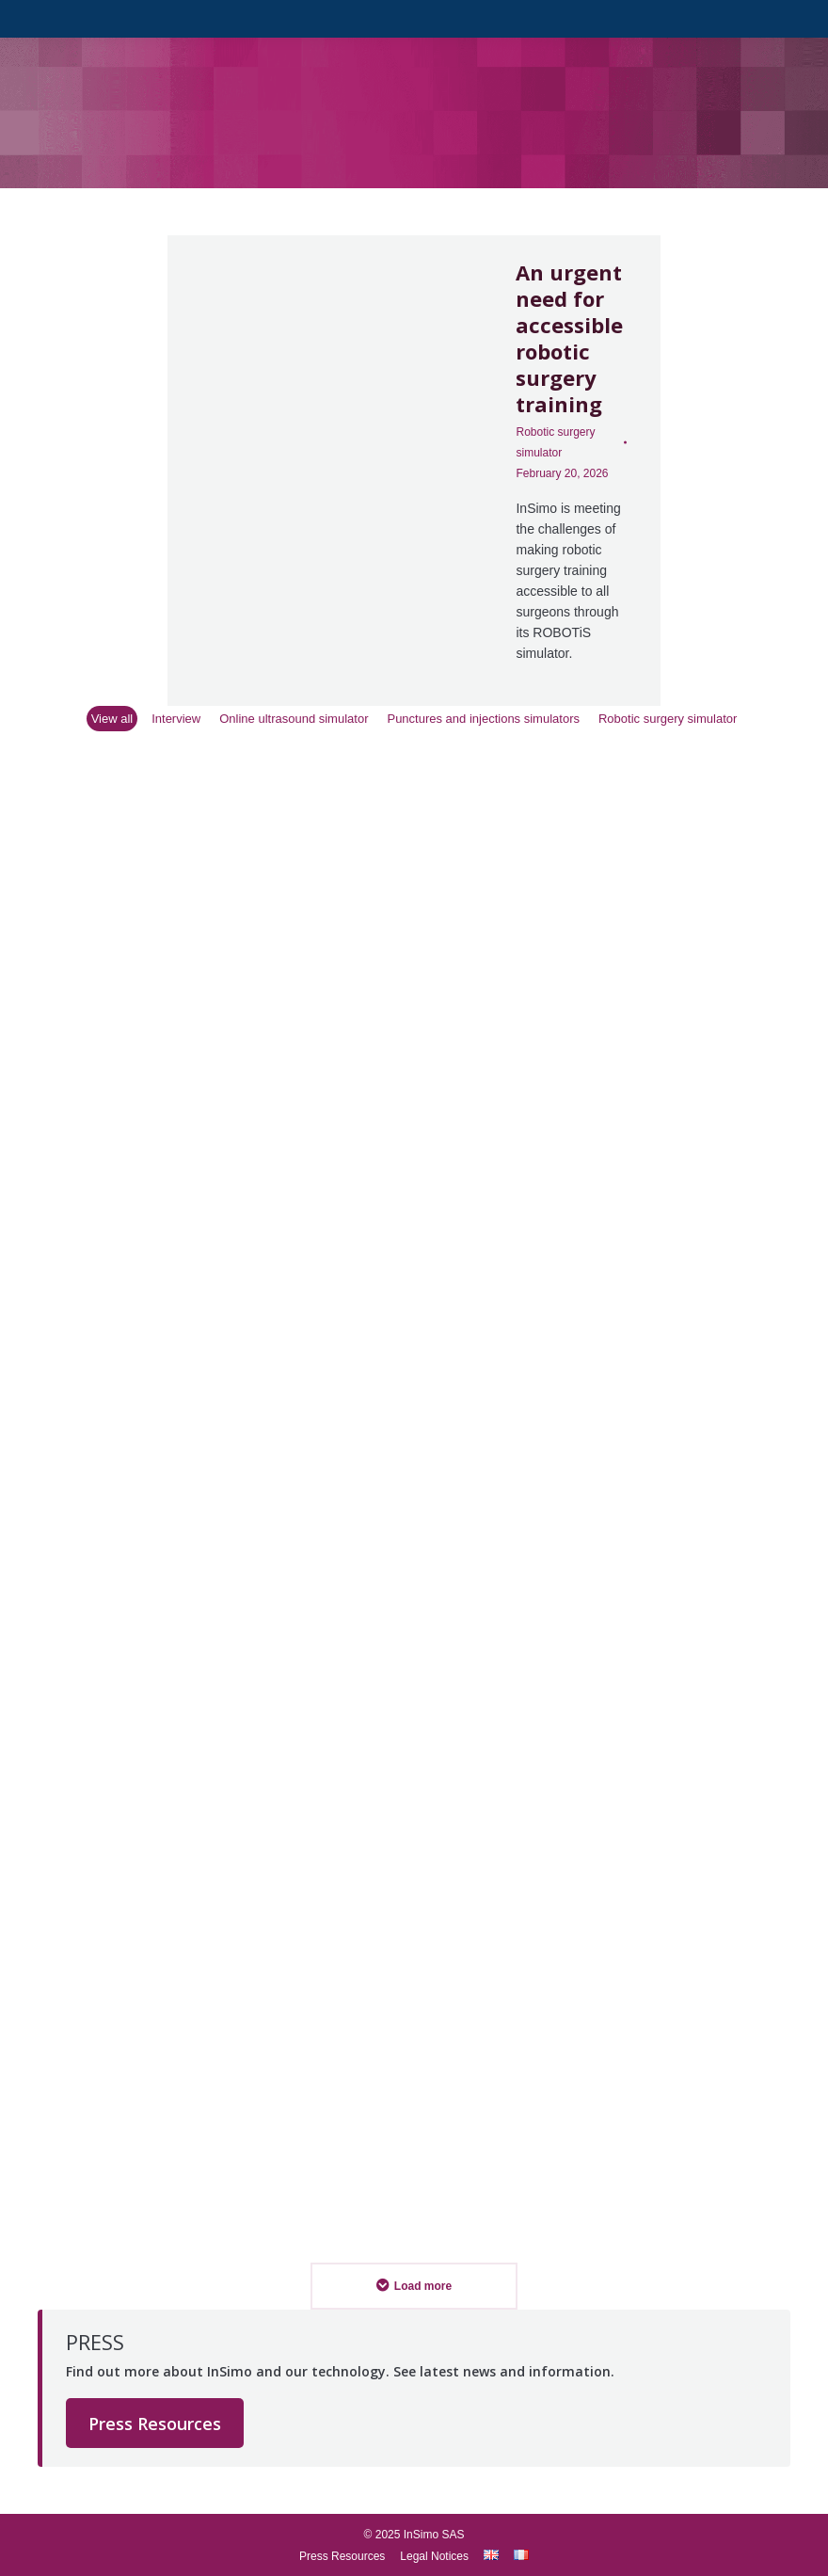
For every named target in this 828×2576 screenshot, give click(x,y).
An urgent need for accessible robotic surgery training (569, 338)
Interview (175, 719)
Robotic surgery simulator (555, 442)
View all (112, 719)
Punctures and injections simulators (483, 719)
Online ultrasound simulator (293, 719)
